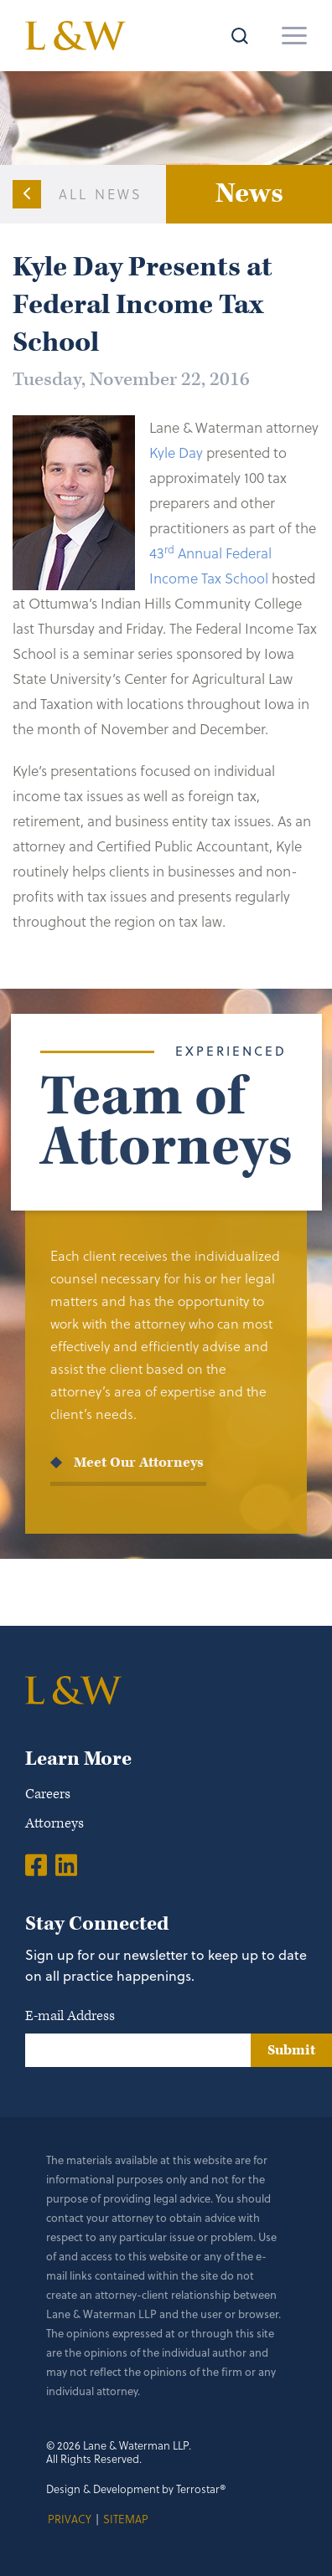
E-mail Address (70, 2016)
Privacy (69, 2519)
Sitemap (125, 2519)
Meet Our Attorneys (139, 1462)
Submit (291, 2050)
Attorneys (54, 1823)
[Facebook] (36, 1864)
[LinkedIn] (66, 1864)
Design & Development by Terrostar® (136, 2488)
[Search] (231, 36)
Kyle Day (176, 452)
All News (101, 193)
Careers (47, 1794)
